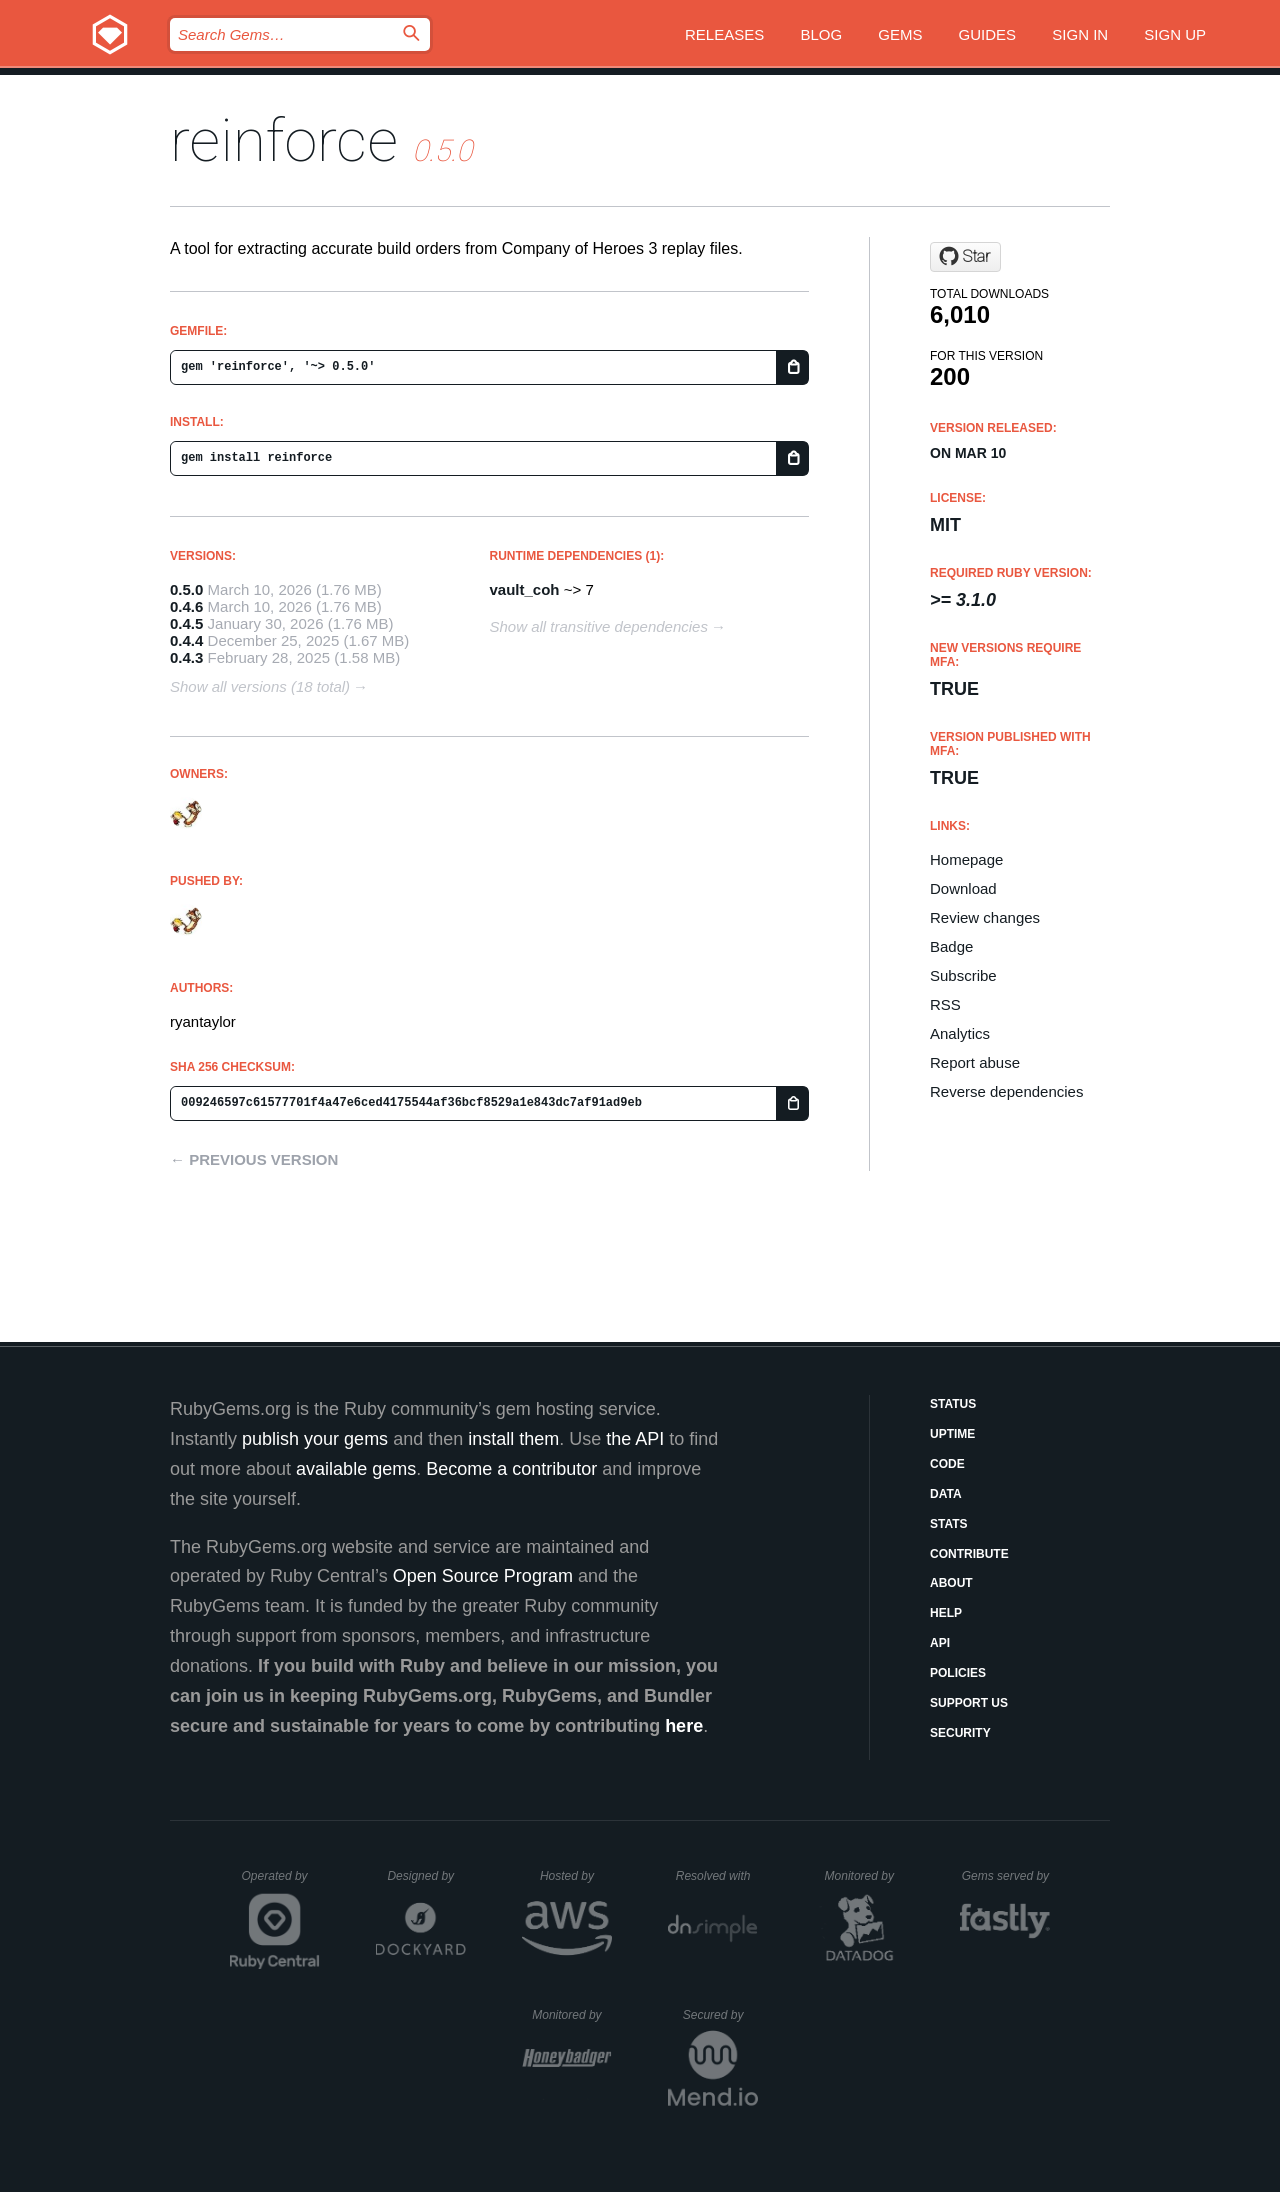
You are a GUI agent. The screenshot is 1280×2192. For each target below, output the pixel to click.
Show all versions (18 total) (260, 686)
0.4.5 (186, 623)
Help (946, 1613)
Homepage (966, 859)
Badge (951, 946)
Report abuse (975, 1062)
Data (946, 1494)
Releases (724, 34)
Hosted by (576, 1876)
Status (953, 1404)
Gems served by (1006, 1876)
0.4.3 (186, 657)
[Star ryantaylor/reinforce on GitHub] (965, 257)
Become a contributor (511, 1469)
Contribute (969, 1554)
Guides (988, 34)
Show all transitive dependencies (599, 626)
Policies (958, 1673)
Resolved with (717, 1876)
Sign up (1175, 34)
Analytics (960, 1033)
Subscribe (963, 975)
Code (947, 1464)
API (940, 1643)
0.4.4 (186, 640)
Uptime (952, 1434)
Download (963, 888)
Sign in (1080, 34)
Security (960, 1733)
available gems (356, 1469)
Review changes (985, 917)
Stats (949, 1524)
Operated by (281, 1883)
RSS (945, 1004)
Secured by (720, 2015)
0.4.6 (186, 606)
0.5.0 (186, 589)
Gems (900, 34)
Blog (821, 34)
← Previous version (254, 1159)
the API (635, 1439)
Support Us (969, 1703)
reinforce (284, 140)
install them (513, 1439)
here (684, 1726)
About (951, 1583)
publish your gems (315, 1439)
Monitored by (865, 1876)
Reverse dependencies (1006, 1091)
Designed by (426, 1876)
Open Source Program (483, 1576)
